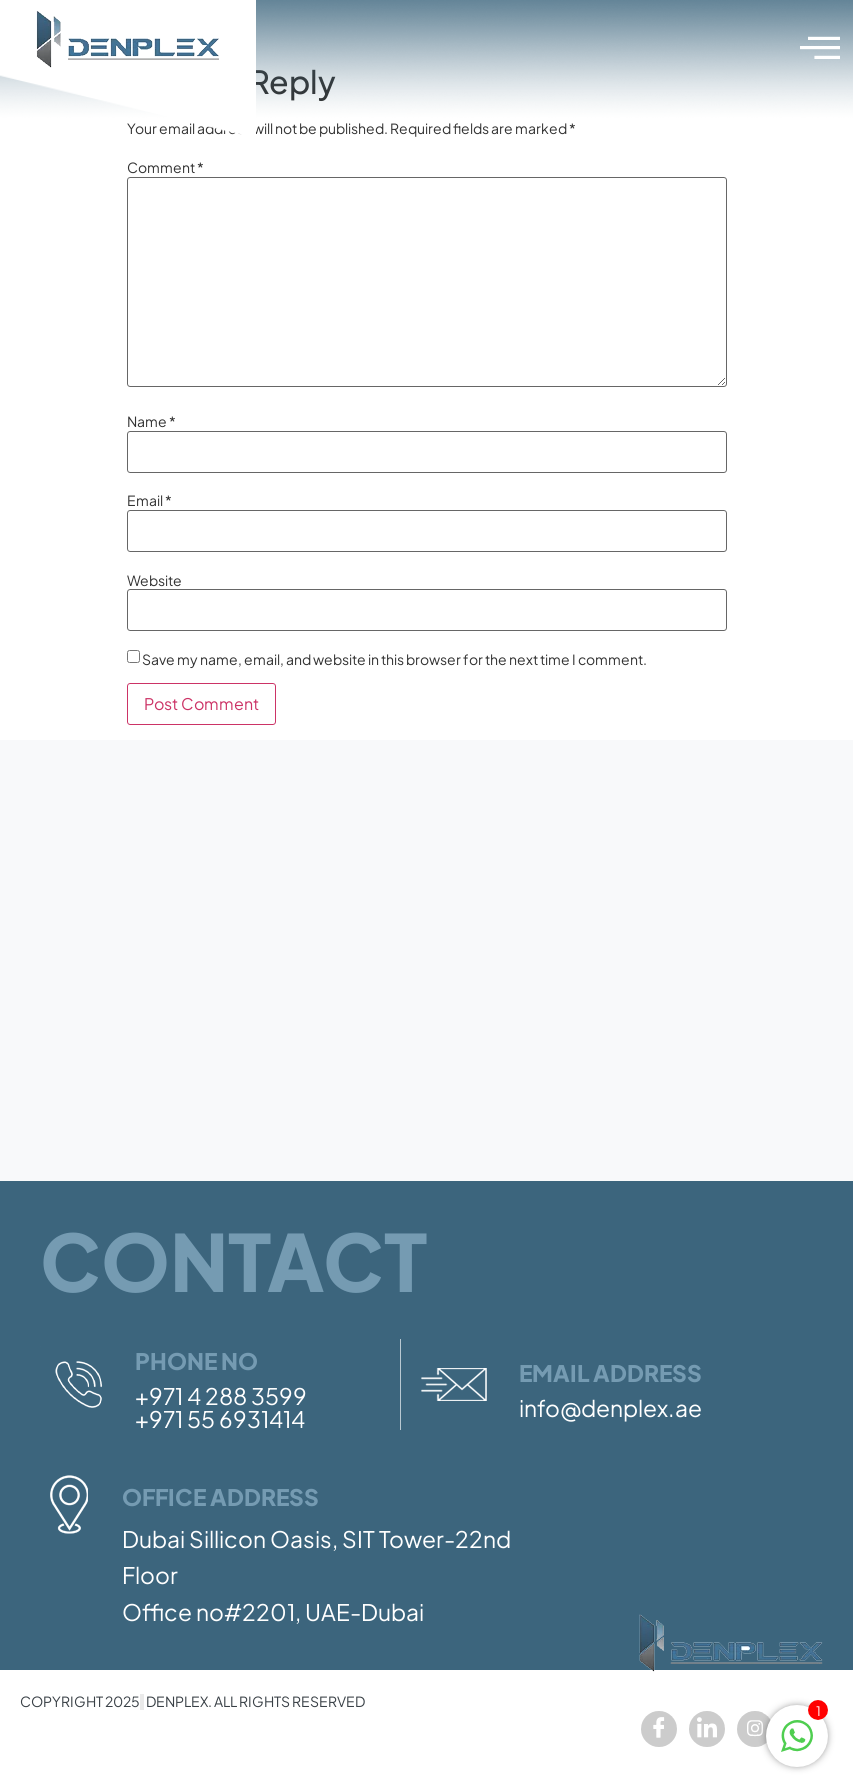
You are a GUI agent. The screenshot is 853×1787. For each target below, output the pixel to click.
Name (151, 421)
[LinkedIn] (707, 1729)
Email (149, 500)
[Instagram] (755, 1729)
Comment (165, 167)
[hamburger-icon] (817, 48)
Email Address (610, 1372)
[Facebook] (659, 1729)
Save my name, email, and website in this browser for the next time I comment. (394, 659)
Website (154, 580)
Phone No (196, 1360)
